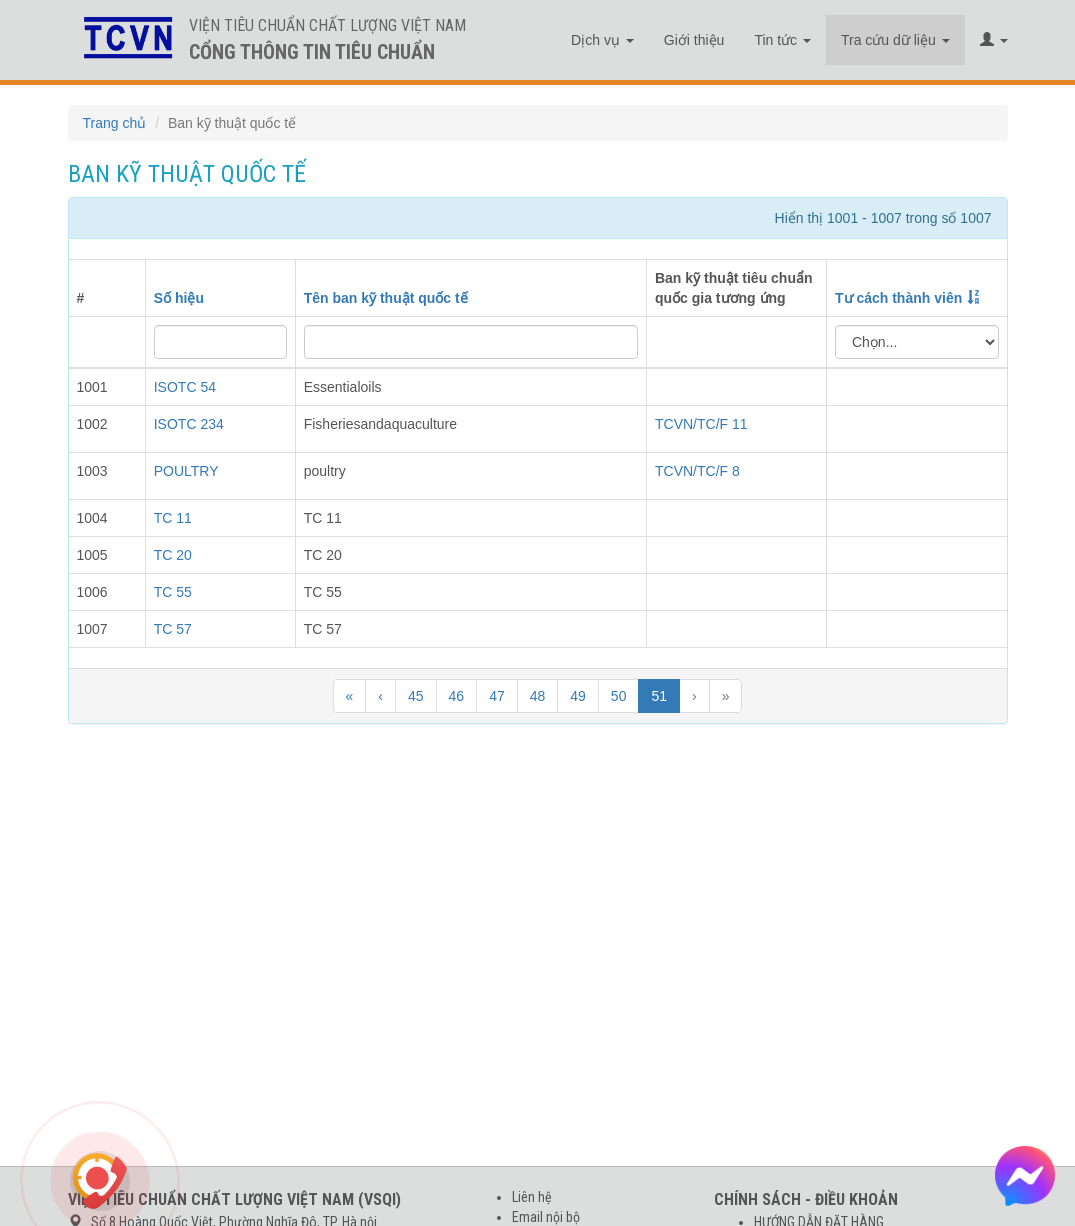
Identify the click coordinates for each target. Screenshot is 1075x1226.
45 (416, 696)
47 (497, 696)
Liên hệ (532, 1197)
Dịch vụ (602, 40)
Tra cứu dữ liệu (895, 40)
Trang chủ (115, 123)
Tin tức (782, 40)
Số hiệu (179, 298)
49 (578, 696)
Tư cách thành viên (898, 298)
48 (538, 696)
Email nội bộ (546, 1217)
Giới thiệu (694, 40)
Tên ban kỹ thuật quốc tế (386, 298)
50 (619, 696)
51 (659, 696)
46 (457, 696)
